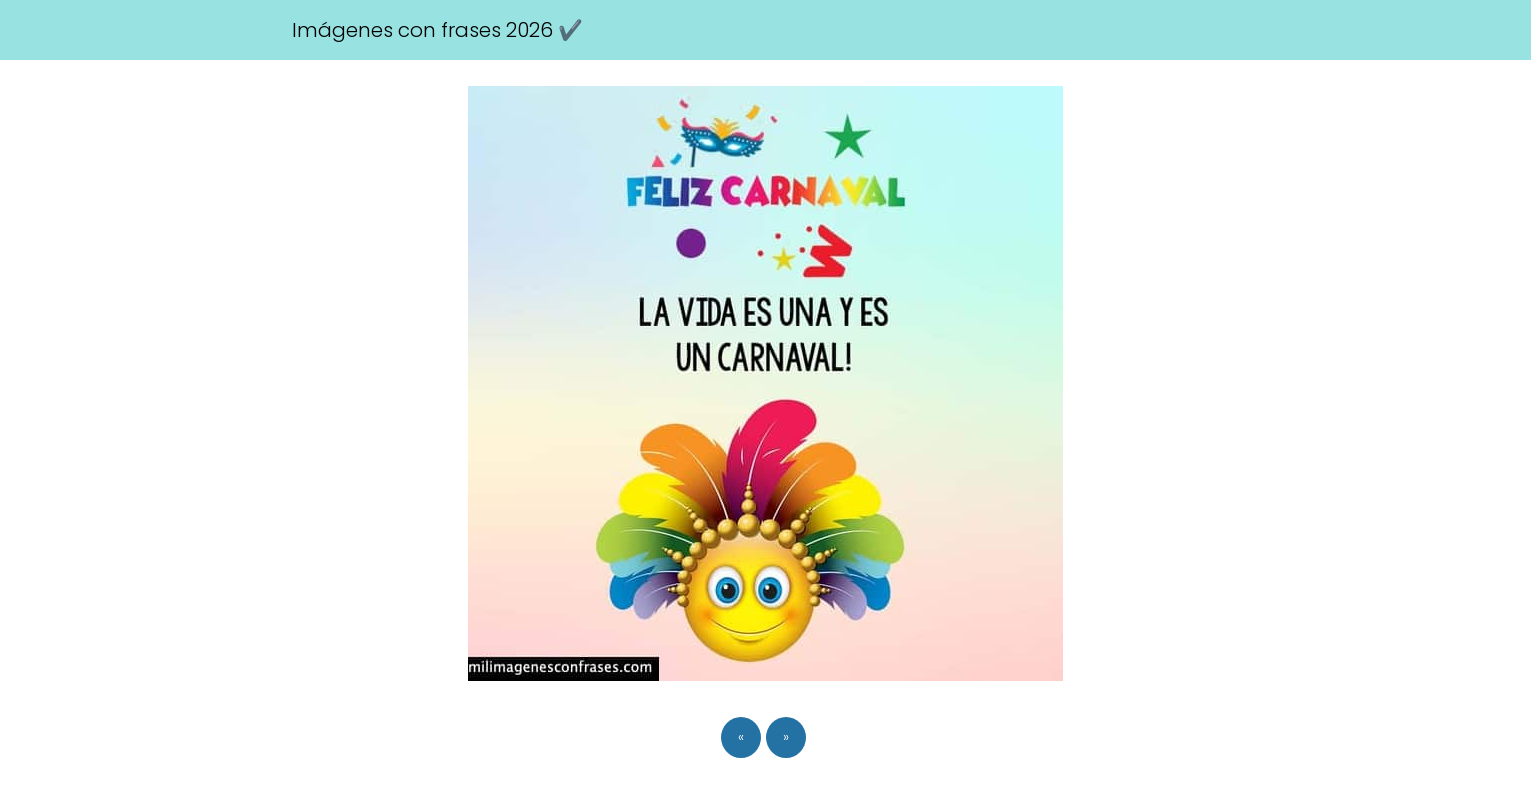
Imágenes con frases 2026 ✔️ (437, 30)
